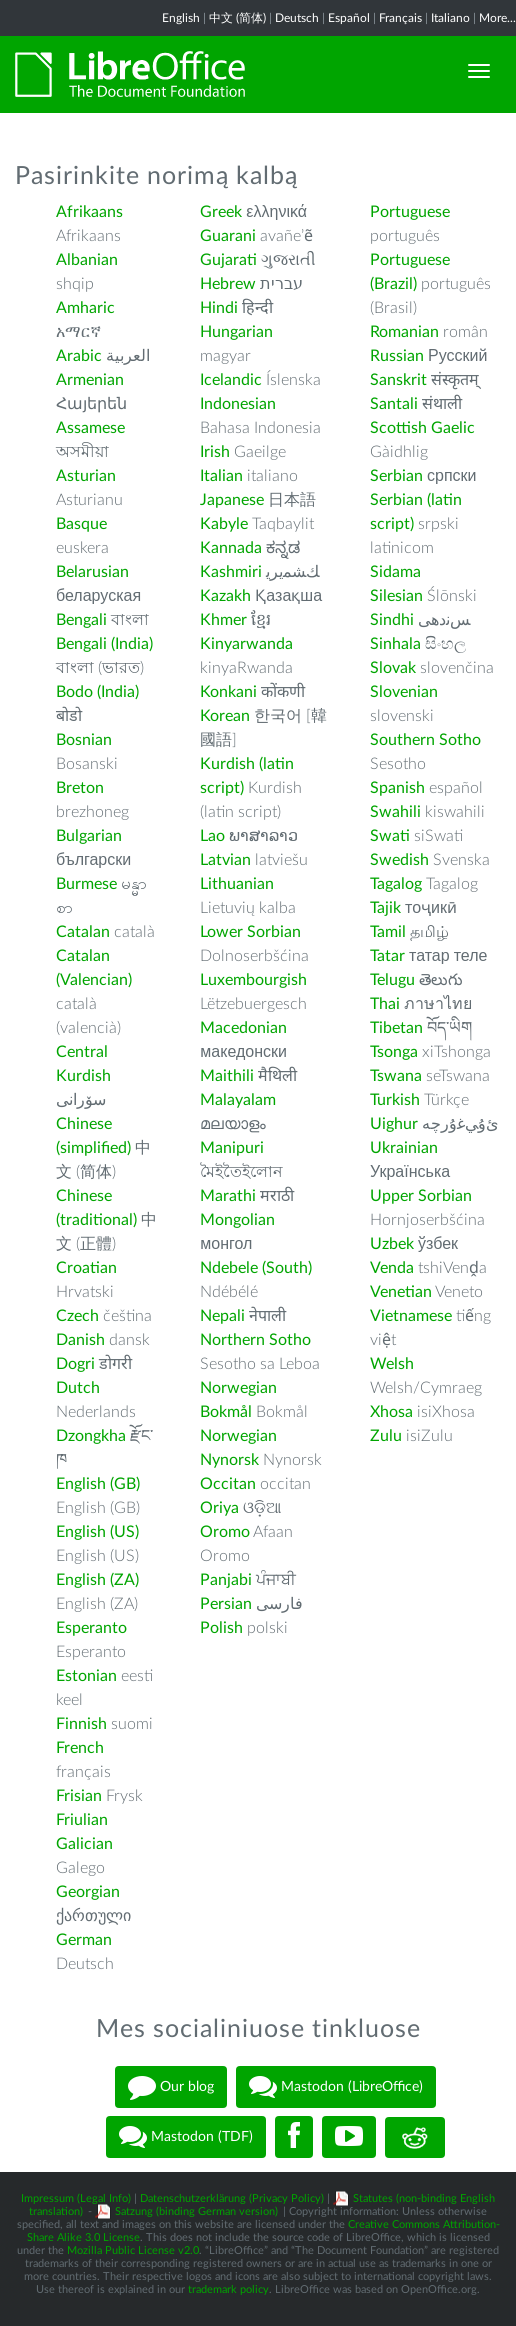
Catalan (83, 932)
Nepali (222, 1316)
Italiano (450, 18)
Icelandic (231, 380)
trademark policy (228, 2289)
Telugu (392, 980)
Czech (77, 1316)
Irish (215, 452)
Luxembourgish (253, 980)
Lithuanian (237, 884)
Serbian (396, 476)
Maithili (227, 1076)
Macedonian (243, 1028)
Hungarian (236, 332)
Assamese (90, 428)
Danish (80, 1340)
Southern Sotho (425, 740)
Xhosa (391, 1412)
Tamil (388, 932)
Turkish (395, 1100)
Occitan (228, 1484)
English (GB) (98, 1484)
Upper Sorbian (421, 1196)
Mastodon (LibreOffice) (336, 2087)
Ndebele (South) (256, 1268)
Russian (397, 356)
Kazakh (225, 596)
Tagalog (396, 884)
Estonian (86, 1676)
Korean (225, 716)
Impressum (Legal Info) (76, 2198)
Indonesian (238, 404)
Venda (392, 1268)
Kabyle (224, 524)
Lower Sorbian (250, 932)
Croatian (86, 1268)
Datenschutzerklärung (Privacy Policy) (232, 2198)
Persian (226, 1604)
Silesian (396, 596)
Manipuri (232, 1148)
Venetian (401, 1292)
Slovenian (404, 692)
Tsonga (394, 1052)
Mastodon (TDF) (186, 2137)
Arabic (79, 356)
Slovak (393, 668)
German (84, 1940)
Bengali (81, 620)
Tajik (385, 908)
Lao (212, 836)
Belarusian (92, 572)
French (80, 1748)
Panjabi (226, 1580)
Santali (394, 404)
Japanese (232, 500)
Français (400, 18)
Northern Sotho (255, 1340)
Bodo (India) (97, 692)
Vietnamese (411, 1316)
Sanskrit (398, 380)
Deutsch (297, 18)
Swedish (399, 860)
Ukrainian (404, 1148)
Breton (80, 788)
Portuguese (410, 212)
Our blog (171, 2087)
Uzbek (392, 1244)
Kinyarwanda (246, 644)
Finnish (81, 1724)
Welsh (392, 1364)
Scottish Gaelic (422, 428)
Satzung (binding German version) (196, 2211)
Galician (84, 1844)
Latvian (225, 860)
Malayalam (238, 1100)
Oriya (219, 1508)
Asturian (86, 476)
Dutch (78, 1388)
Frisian (79, 1796)
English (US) (97, 1532)
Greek (221, 212)
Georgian (88, 1892)
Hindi (219, 308)
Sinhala (395, 644)
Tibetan (396, 1028)
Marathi (228, 1196)
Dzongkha (91, 1436)
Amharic (85, 308)
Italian (221, 476)
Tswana (396, 1076)
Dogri (75, 1364)
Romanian (404, 332)
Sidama (395, 572)
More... (497, 18)
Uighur (394, 1124)
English (181, 18)
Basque (81, 524)
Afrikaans (89, 212)
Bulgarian (89, 836)
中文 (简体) (237, 18)
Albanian (87, 260)
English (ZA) (97, 1580)
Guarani (228, 236)
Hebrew (228, 284)
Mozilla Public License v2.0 (133, 2250)
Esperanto (91, 1628)
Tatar (387, 956)
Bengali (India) (104, 644)
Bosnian (84, 740)
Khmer (223, 620)
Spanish (397, 788)
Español (349, 18)
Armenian (90, 380)
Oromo (225, 1532)
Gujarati (228, 260)
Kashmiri (231, 572)
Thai (385, 1004)
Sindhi (392, 620)
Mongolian (237, 1220)
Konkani (228, 692)
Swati (390, 836)
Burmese (86, 884)
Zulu (386, 1436)
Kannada (231, 548)
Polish (221, 1628)
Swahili (397, 812)
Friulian (82, 1820)
